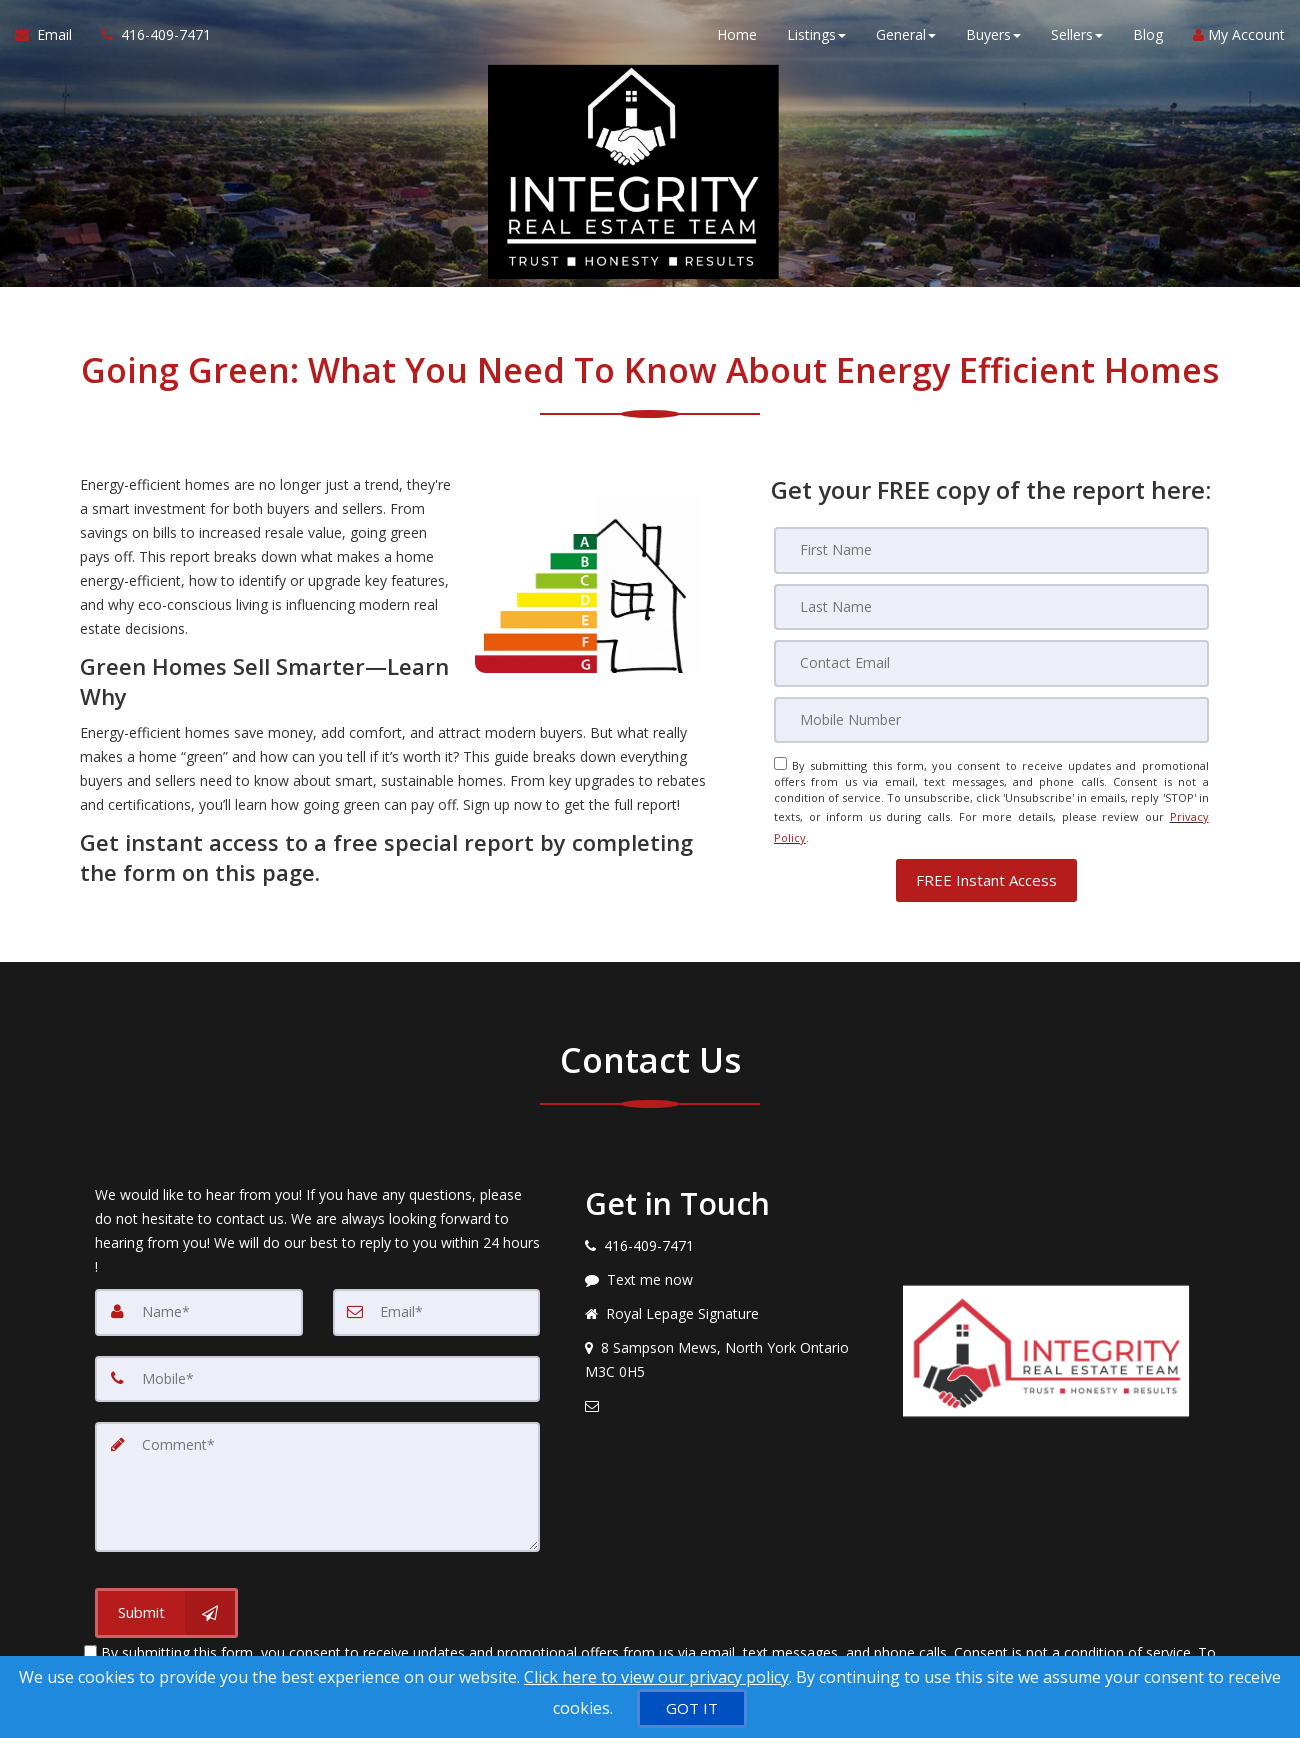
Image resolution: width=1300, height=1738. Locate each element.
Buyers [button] (993, 39)
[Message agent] (729, 1266)
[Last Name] (991, 606)
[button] (986, 866)
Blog (1148, 39)
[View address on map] (729, 1346)
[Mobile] (991, 718)
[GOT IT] (692, 1708)
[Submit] (166, 1594)
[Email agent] (729, 1392)
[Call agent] (149, 40)
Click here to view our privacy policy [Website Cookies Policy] (656, 1677)
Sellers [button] (1077, 39)
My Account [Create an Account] (1239, 39)
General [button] (906, 39)
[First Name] (991, 550)
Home (737, 39)
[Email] (991, 662)
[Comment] (317, 1470)
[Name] (199, 1298)
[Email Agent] (51, 40)
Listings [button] (816, 39)
